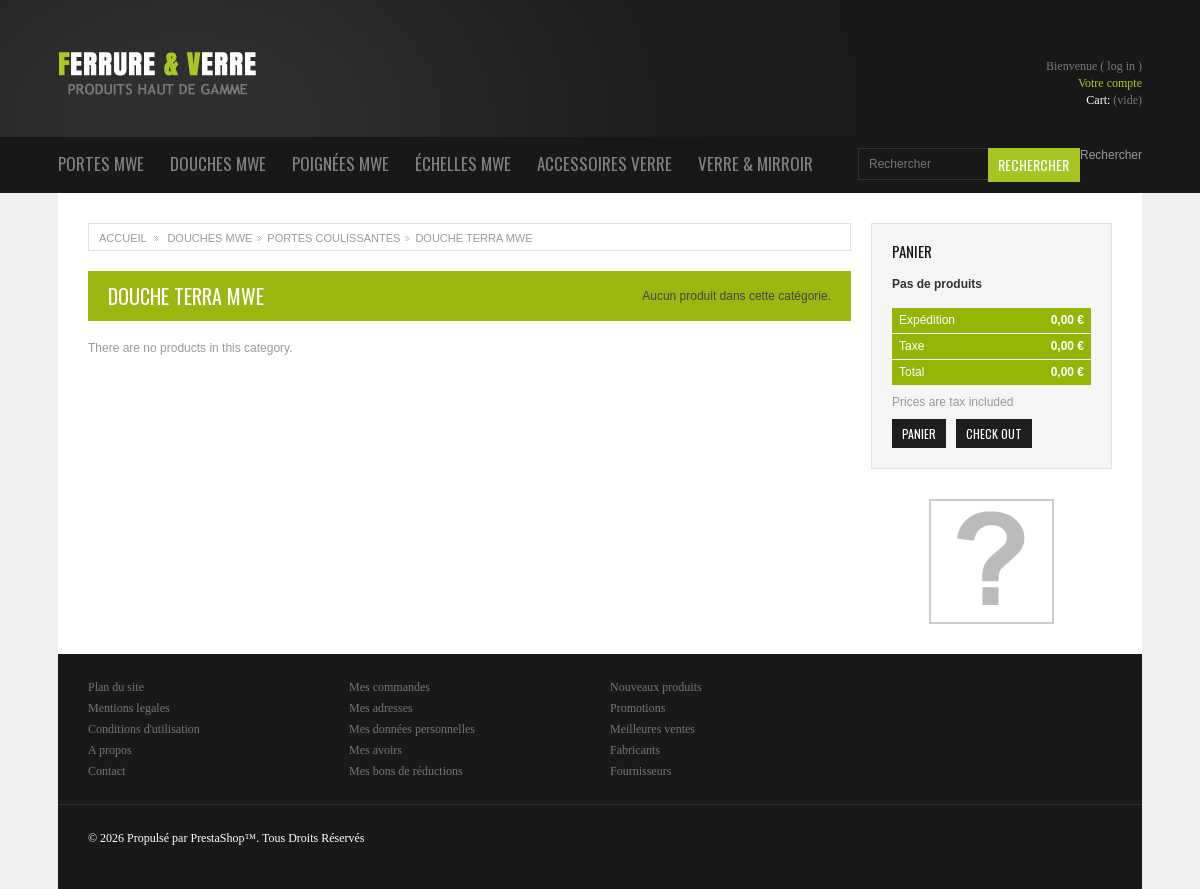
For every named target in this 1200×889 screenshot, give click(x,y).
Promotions (637, 708)
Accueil (122, 238)
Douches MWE (218, 163)
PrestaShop (217, 838)
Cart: (1114, 100)
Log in (1121, 66)
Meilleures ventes (652, 729)
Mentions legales (129, 708)
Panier (912, 251)
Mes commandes (389, 687)
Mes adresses (381, 708)
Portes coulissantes (333, 238)
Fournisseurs (640, 771)
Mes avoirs (375, 750)
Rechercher (1111, 155)
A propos (110, 750)
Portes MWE (101, 163)
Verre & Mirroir (755, 163)
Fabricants (635, 750)
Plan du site (116, 687)
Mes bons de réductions (406, 771)
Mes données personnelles (412, 729)
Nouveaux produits (656, 687)
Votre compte (1110, 83)
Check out (994, 433)
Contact (106, 771)
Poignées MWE (340, 163)
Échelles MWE (463, 163)
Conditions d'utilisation (144, 729)
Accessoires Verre (604, 163)
